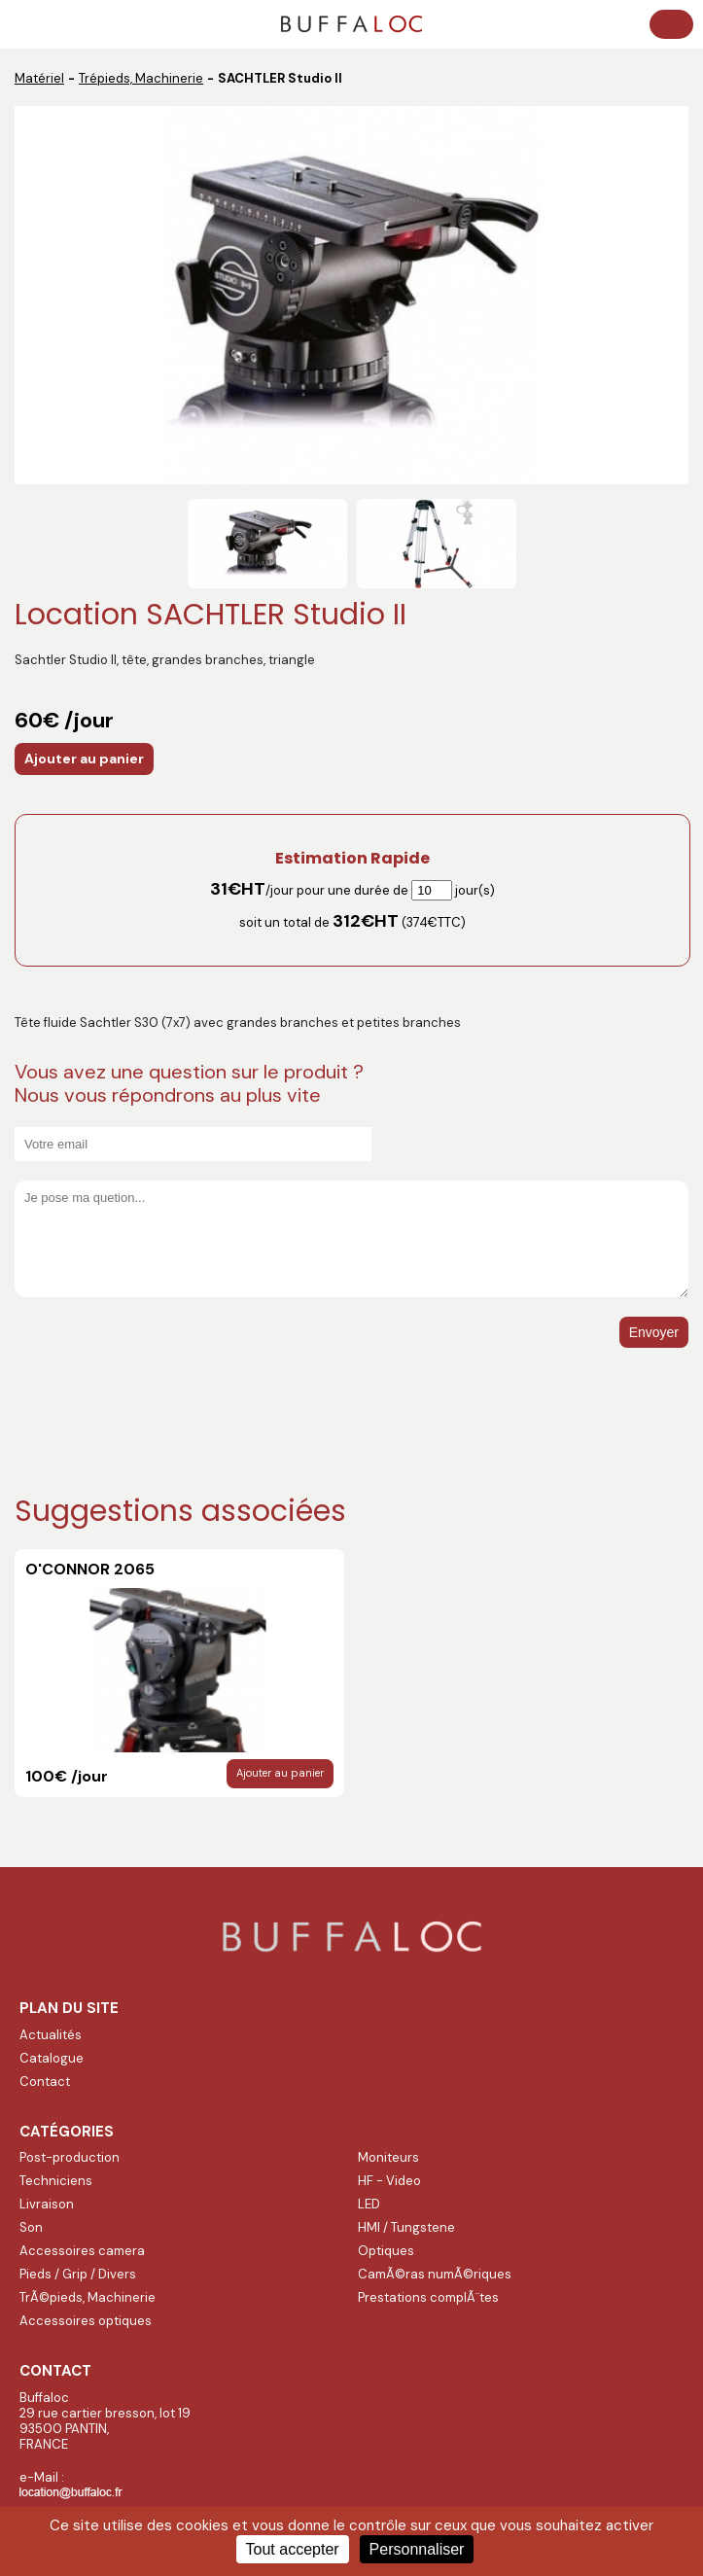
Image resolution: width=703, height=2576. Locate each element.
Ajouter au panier (84, 758)
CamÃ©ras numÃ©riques (434, 2274)
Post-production (69, 2157)
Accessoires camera (82, 2250)
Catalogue (51, 2058)
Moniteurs (388, 2157)
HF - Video (389, 2180)
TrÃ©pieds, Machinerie (87, 2297)
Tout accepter (292, 2549)
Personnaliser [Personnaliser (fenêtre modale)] (417, 2549)
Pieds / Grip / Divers (77, 2274)
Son (31, 2227)
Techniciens (55, 2180)
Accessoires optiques (85, 2320)
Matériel (39, 78)
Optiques (386, 2250)
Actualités (50, 2035)
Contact (44, 2081)
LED (369, 2204)
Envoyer (654, 1332)
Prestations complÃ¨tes (428, 2297)
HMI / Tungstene (406, 2227)
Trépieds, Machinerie (141, 78)
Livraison (46, 2204)
